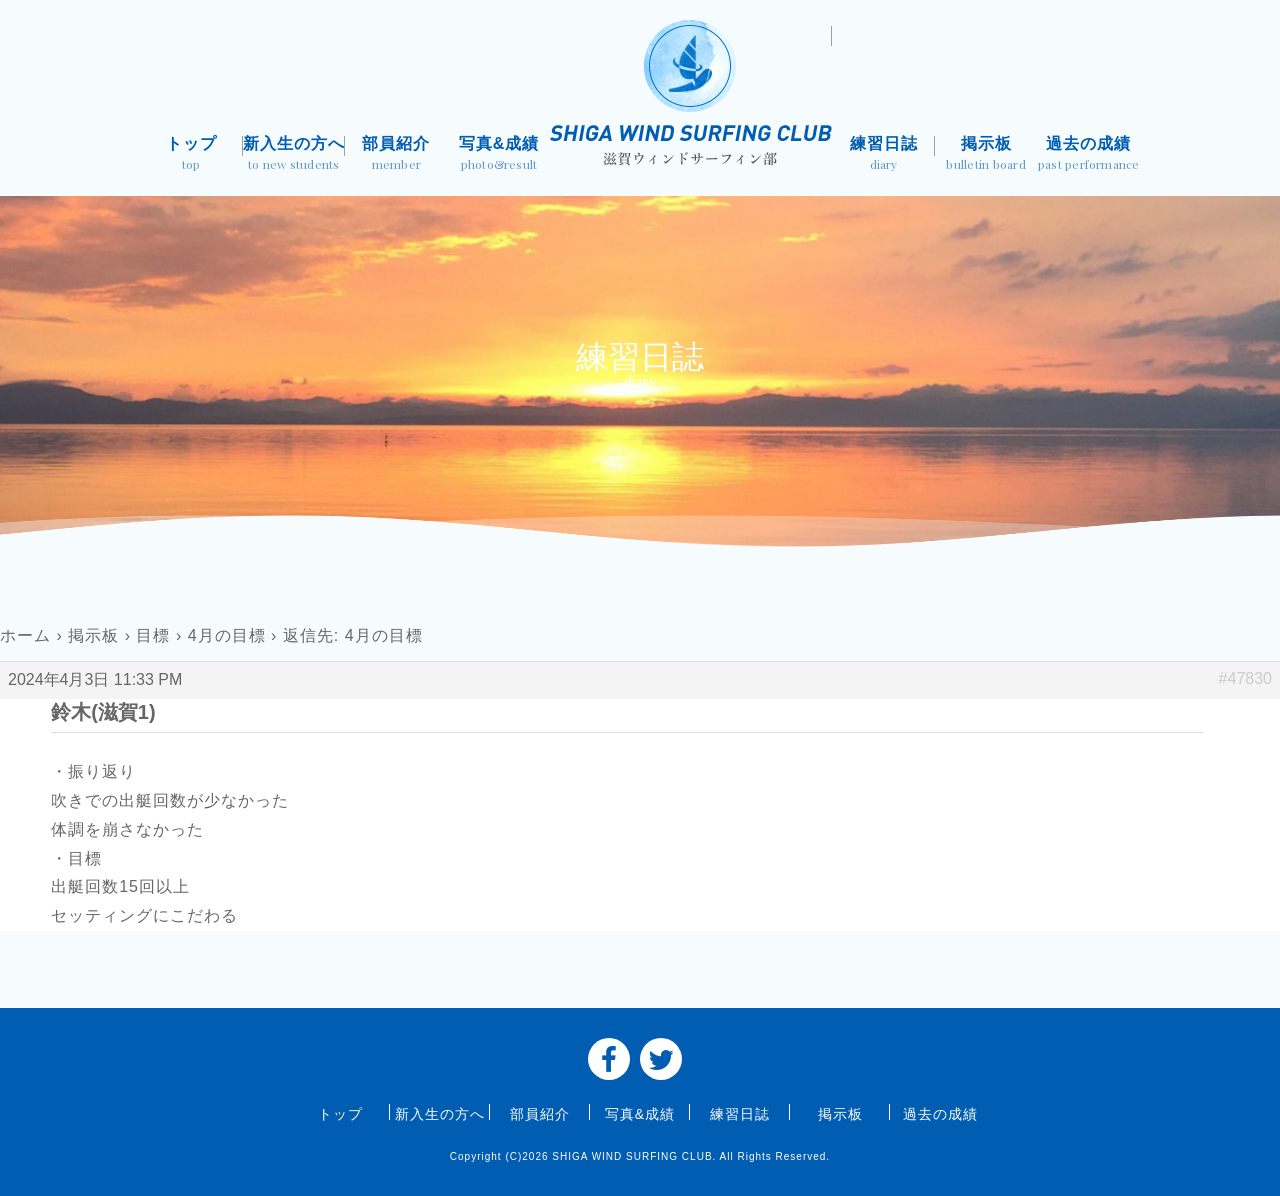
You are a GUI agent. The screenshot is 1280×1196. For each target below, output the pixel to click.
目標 (153, 635)
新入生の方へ (294, 155)
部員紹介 (396, 155)
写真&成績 (499, 155)
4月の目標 (227, 635)
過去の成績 (1088, 155)
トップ (191, 155)
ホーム (25, 635)
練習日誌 (883, 155)
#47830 (1245, 678)
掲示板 (986, 155)
